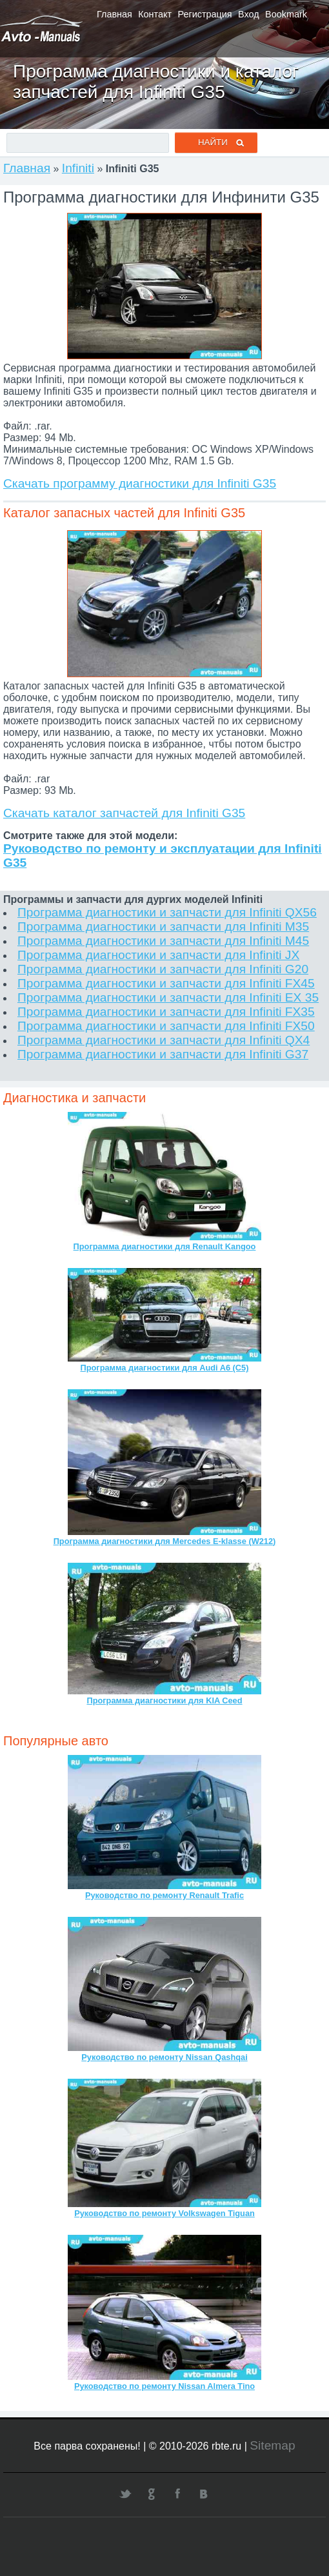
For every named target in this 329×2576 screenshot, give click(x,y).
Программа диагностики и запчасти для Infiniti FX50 (166, 1026)
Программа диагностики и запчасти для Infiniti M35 (163, 926)
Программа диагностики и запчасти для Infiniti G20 (162, 969)
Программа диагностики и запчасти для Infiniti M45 (163, 940)
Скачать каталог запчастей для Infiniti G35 (124, 813)
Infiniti (78, 168)
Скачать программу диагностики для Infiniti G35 (139, 483)
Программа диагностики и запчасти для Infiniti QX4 (163, 1040)
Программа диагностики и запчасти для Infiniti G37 (162, 1054)
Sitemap (272, 2445)
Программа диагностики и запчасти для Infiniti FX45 (166, 983)
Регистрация (205, 14)
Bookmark (286, 14)
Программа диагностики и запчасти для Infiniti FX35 (166, 1011)
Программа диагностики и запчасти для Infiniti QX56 (167, 912)
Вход (248, 14)
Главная (114, 14)
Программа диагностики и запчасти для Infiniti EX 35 (168, 997)
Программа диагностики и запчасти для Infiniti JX (158, 955)
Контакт (155, 14)
